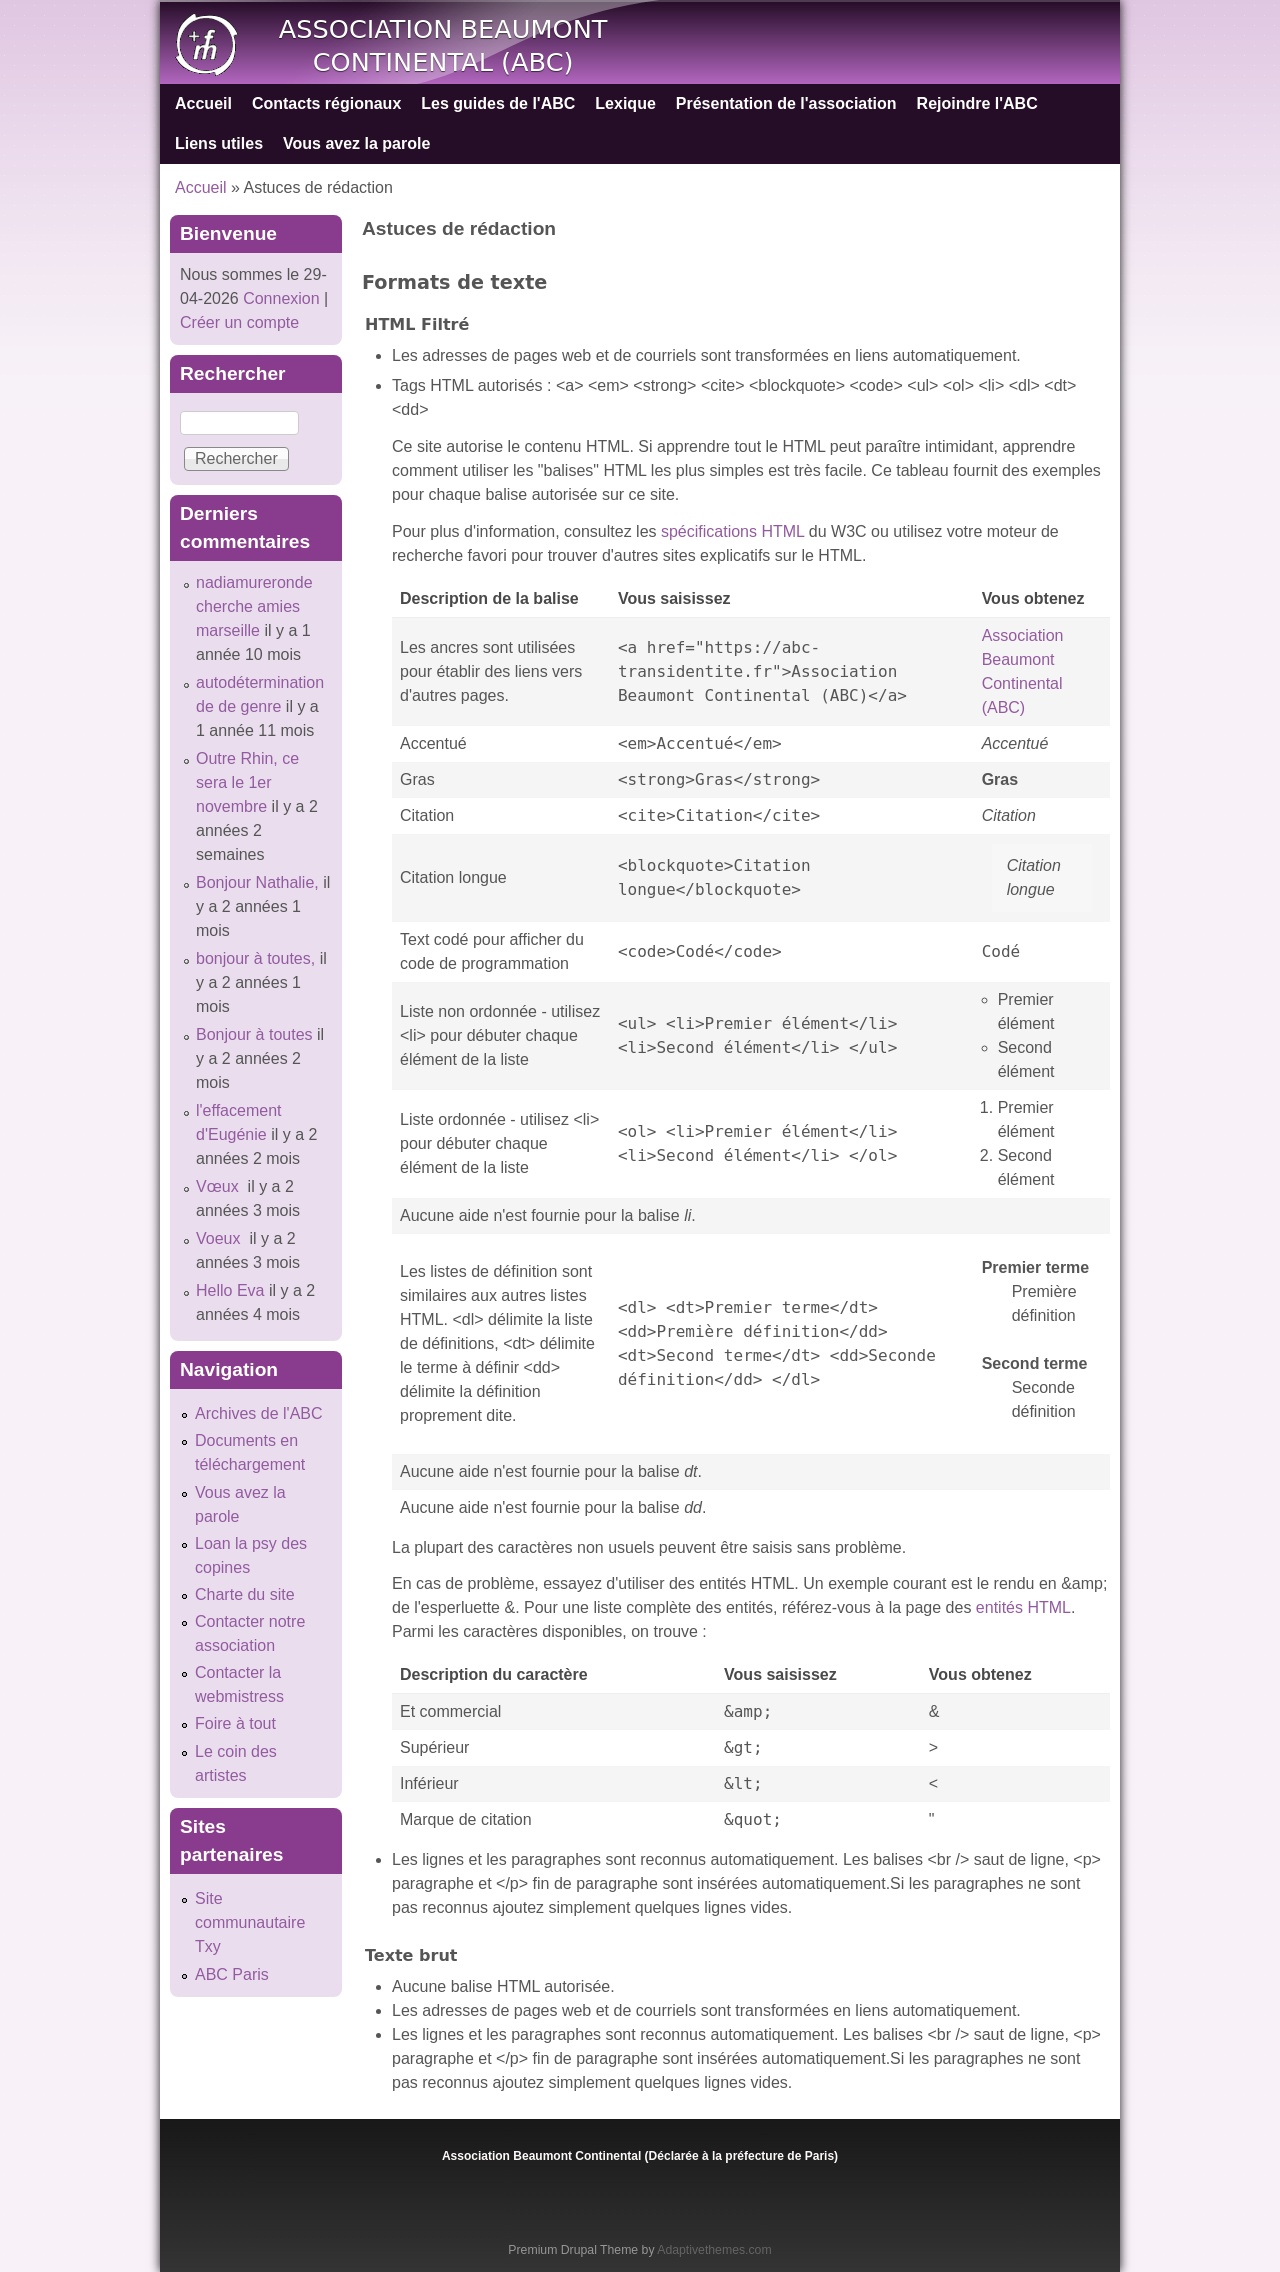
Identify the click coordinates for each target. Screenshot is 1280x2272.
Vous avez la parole (356, 143)
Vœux (219, 1186)
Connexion (279, 298)
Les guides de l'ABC (498, 103)
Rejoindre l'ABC (977, 103)
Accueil (203, 103)
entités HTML (1023, 1607)
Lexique (625, 103)
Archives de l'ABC (259, 1413)
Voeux (220, 1238)
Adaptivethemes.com (714, 2250)
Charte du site (245, 1594)
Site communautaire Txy (250, 1922)
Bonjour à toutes (254, 1034)
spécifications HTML (732, 531)
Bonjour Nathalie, (257, 882)
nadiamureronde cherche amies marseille (254, 606)
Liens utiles (219, 143)
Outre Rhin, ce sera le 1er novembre (247, 782)
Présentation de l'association (786, 103)
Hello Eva (230, 1290)
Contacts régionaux (326, 103)
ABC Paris (232, 1974)
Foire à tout (235, 1723)
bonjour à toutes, (255, 958)
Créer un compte (239, 322)
